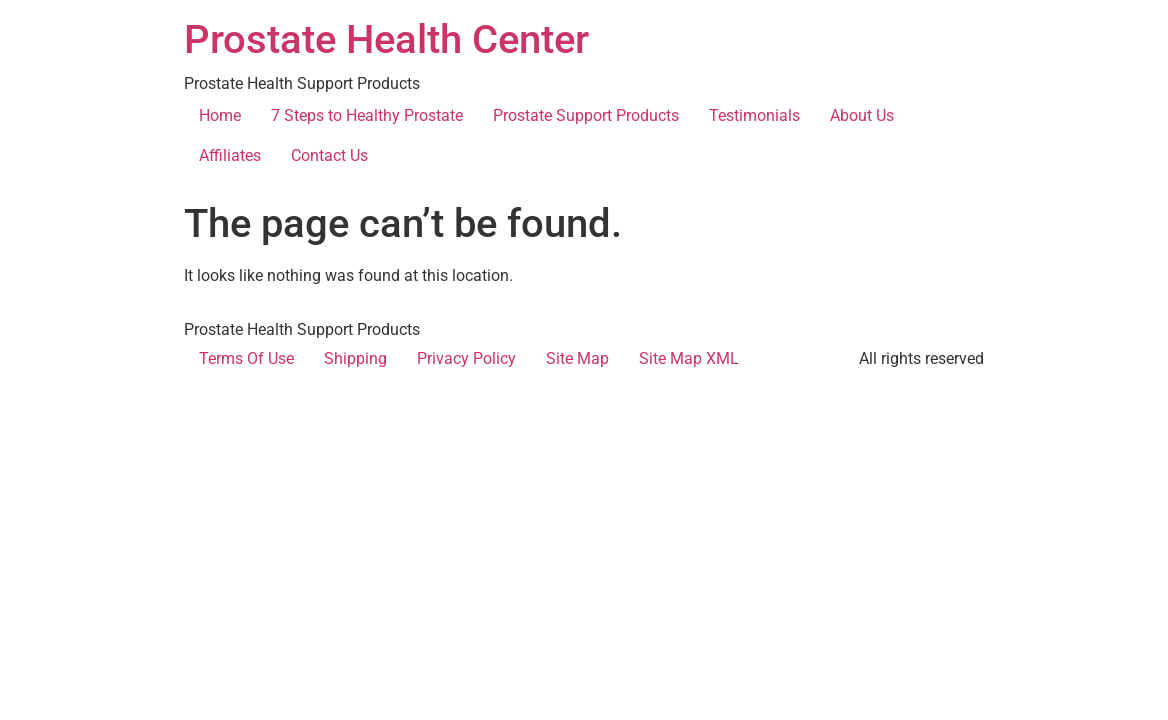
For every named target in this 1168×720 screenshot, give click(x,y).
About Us (862, 115)
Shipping (355, 358)
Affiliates (230, 155)
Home (220, 115)
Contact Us (329, 155)
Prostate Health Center (386, 39)
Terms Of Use (246, 358)
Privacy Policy (466, 358)
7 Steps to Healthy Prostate (367, 115)
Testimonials (754, 115)
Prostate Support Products (586, 115)
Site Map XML (689, 358)
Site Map (577, 358)
